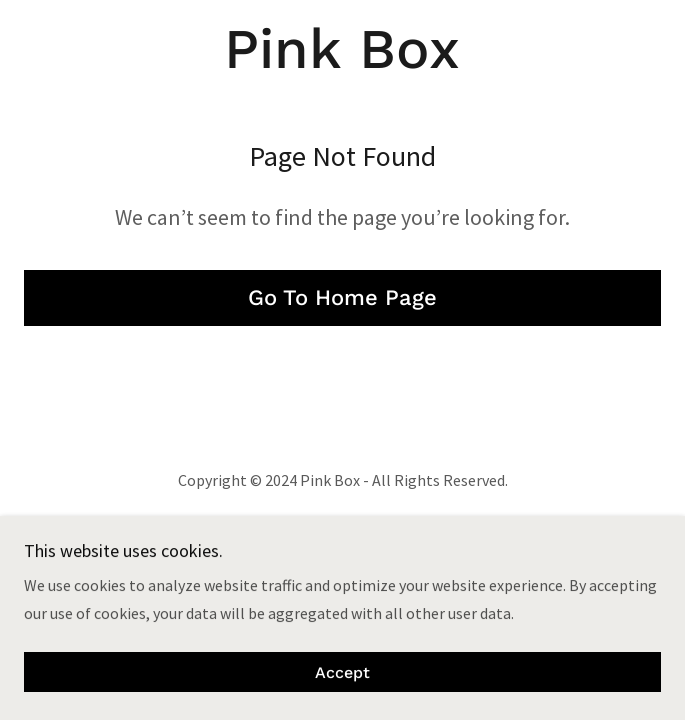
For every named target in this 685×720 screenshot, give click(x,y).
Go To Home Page (342, 297)
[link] (343, 49)
